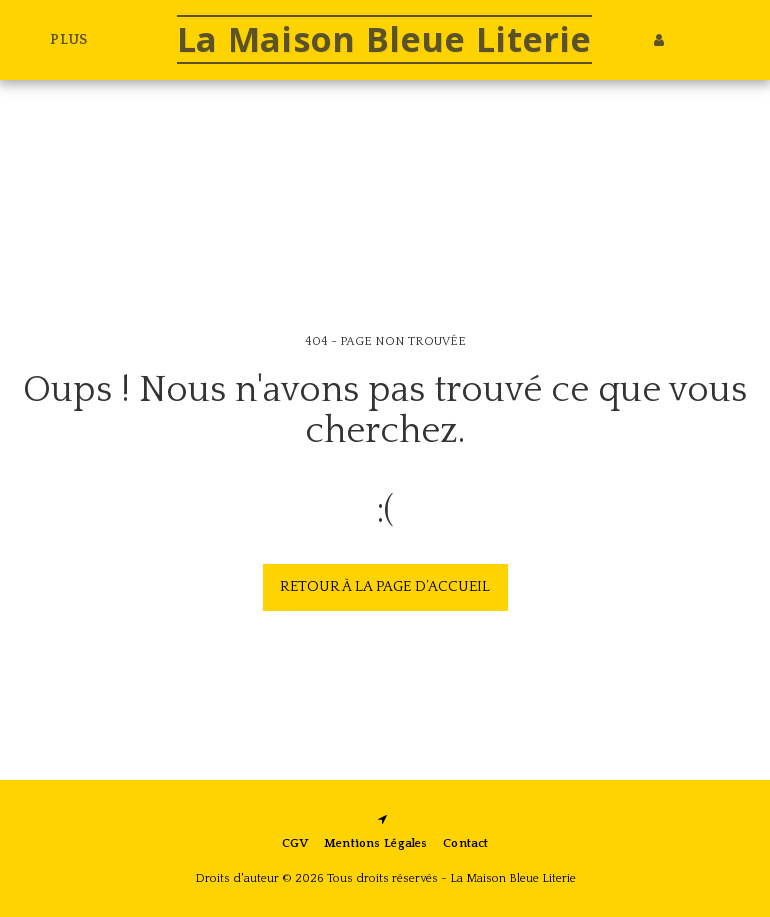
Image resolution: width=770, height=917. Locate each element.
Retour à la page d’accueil (385, 586)
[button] (689, 40)
